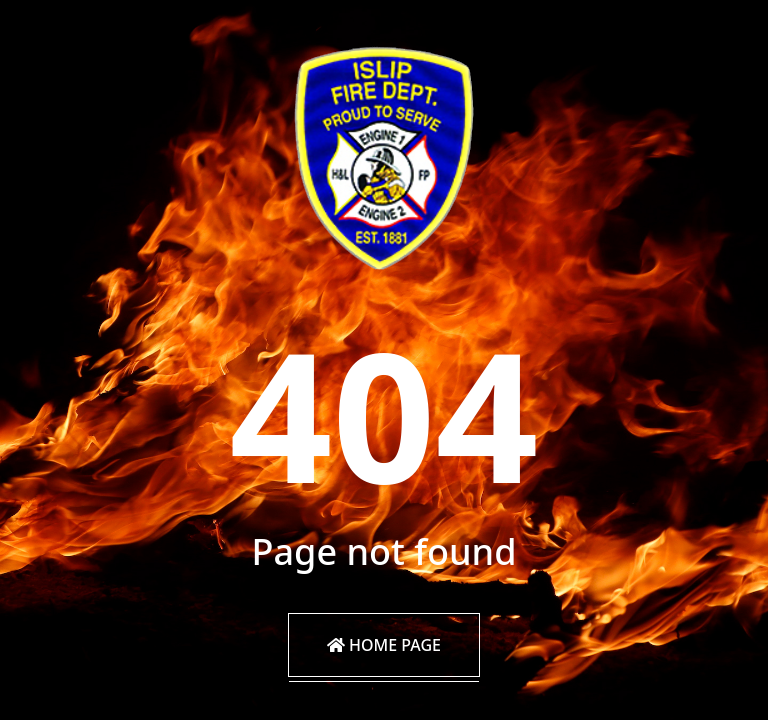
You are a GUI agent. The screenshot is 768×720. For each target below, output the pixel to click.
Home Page (384, 645)
